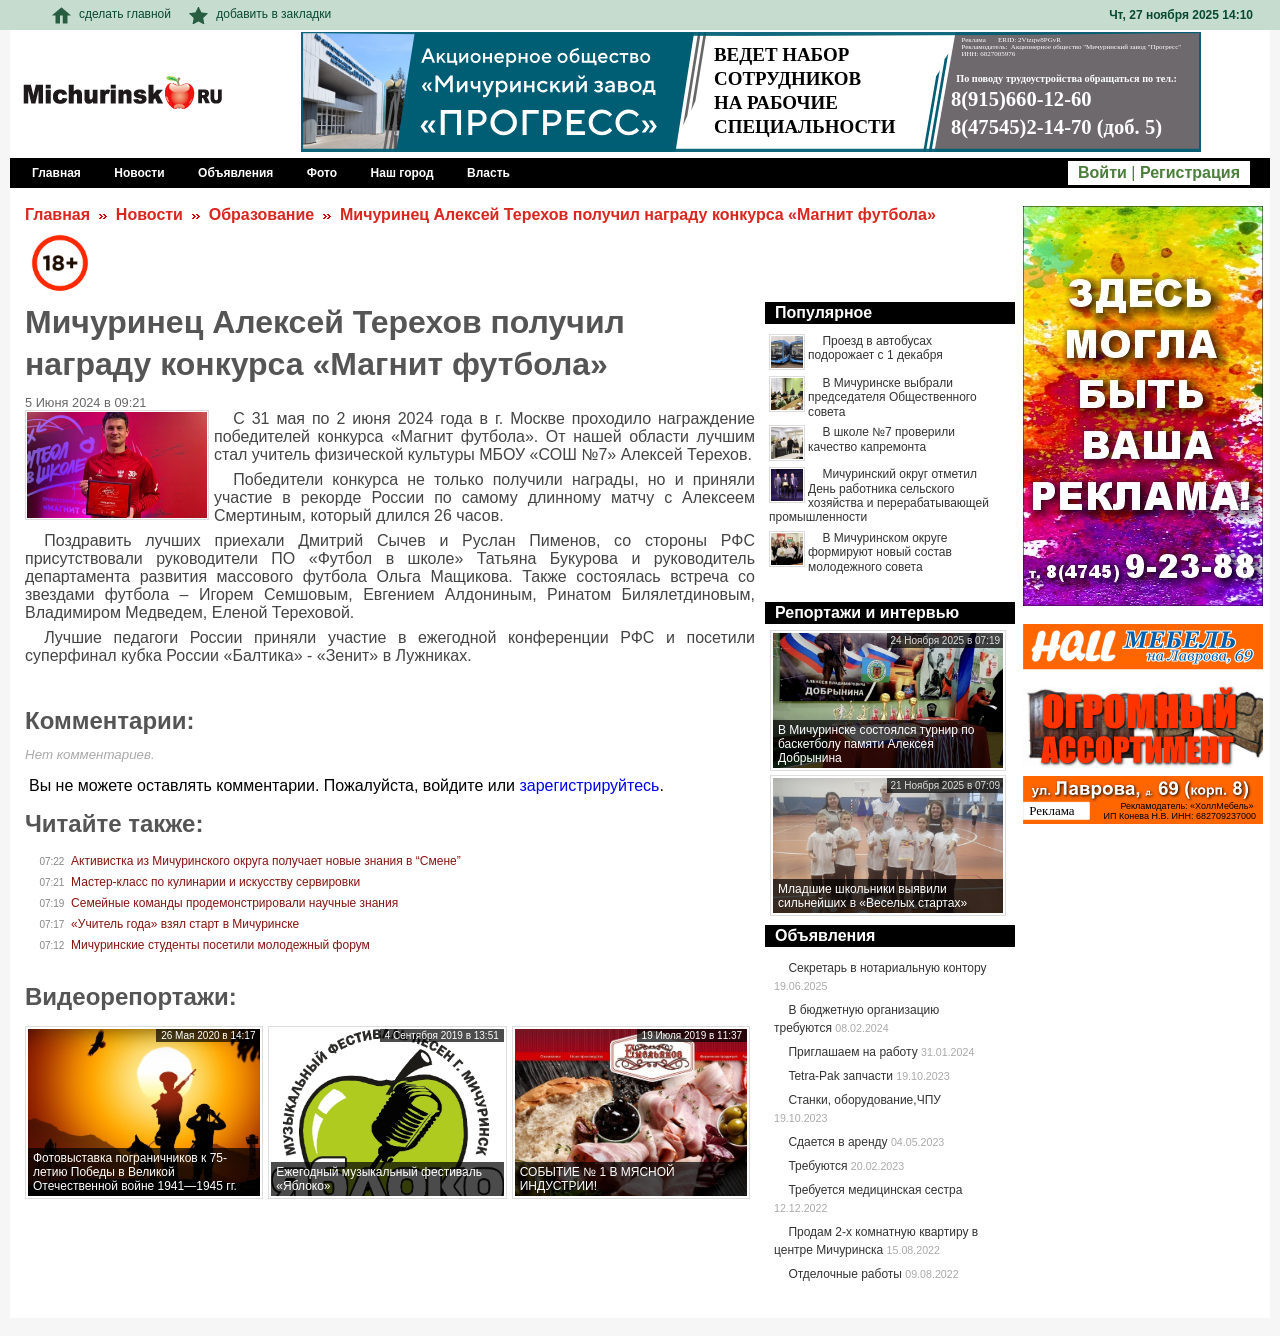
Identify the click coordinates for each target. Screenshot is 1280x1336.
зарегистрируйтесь (589, 785)
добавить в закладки (260, 14)
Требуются (817, 1166)
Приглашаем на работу (852, 1052)
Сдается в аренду (837, 1142)
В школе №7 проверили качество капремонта (881, 439)
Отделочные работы (845, 1274)
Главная (57, 214)
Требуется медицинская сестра (875, 1190)
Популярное (823, 312)
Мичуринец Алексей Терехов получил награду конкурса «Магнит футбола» (638, 214)
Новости (149, 214)
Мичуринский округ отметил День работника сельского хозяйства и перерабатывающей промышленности (879, 495)
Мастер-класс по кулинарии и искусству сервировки (215, 882)
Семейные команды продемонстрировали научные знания (234, 903)
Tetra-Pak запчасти (840, 1076)
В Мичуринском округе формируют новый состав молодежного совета (880, 552)
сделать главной (111, 14)
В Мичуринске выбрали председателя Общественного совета (892, 397)
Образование (261, 214)
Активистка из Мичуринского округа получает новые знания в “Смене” (266, 861)
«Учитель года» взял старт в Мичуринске (185, 924)
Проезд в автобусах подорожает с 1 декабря (875, 348)
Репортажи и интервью (867, 612)
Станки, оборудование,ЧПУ (864, 1100)
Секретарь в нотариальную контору (887, 968)
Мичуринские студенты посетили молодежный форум (220, 945)
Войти (1102, 172)
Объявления (825, 935)
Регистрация (1190, 172)
